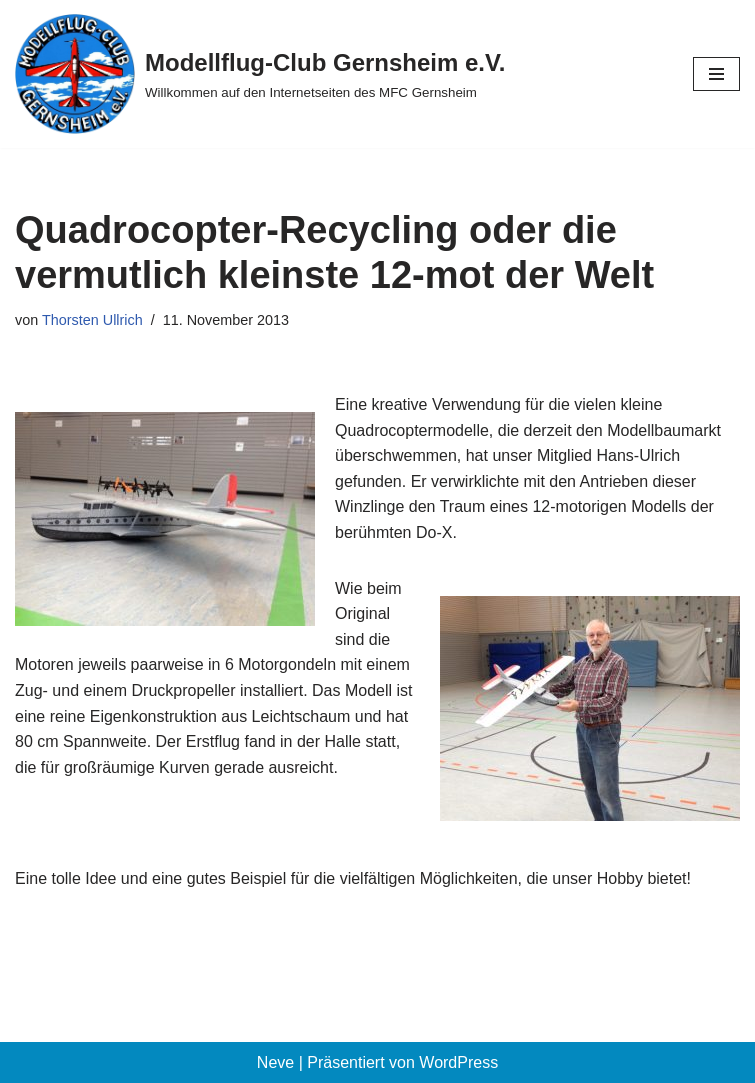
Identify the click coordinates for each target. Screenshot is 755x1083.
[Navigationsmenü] (716, 74)
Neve (275, 1062)
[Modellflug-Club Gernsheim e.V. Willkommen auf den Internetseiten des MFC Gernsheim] (260, 74)
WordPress (458, 1062)
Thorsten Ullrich (92, 320)
